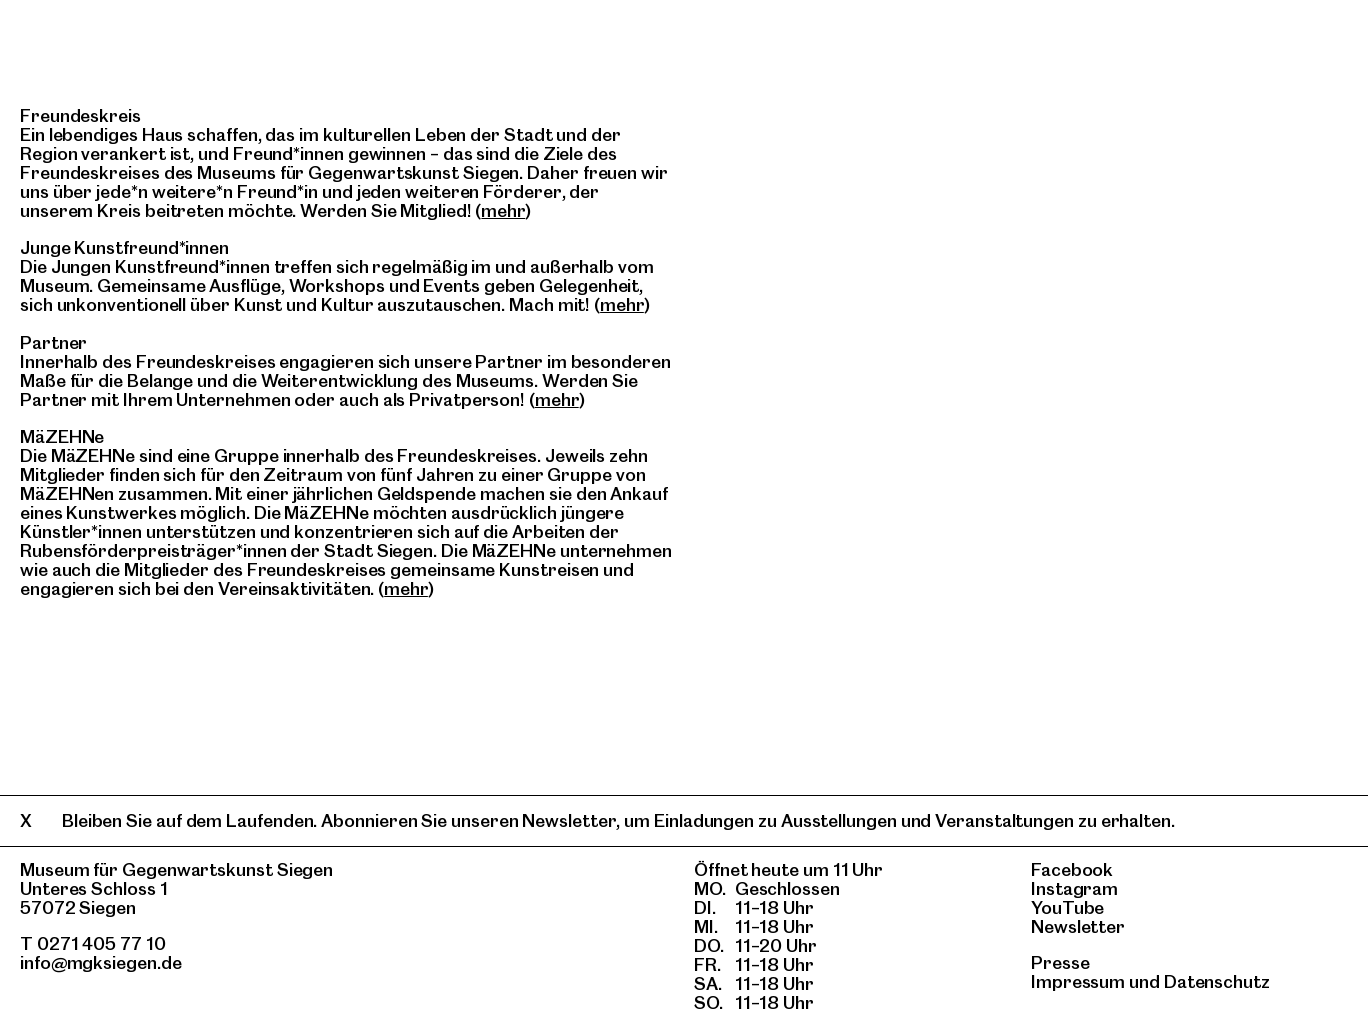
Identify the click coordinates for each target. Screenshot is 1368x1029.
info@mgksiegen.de (101, 962)
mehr (503, 210)
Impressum (1078, 981)
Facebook (1072, 869)
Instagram (1074, 888)
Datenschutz (1217, 981)
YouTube (1067, 907)
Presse (1060, 962)
